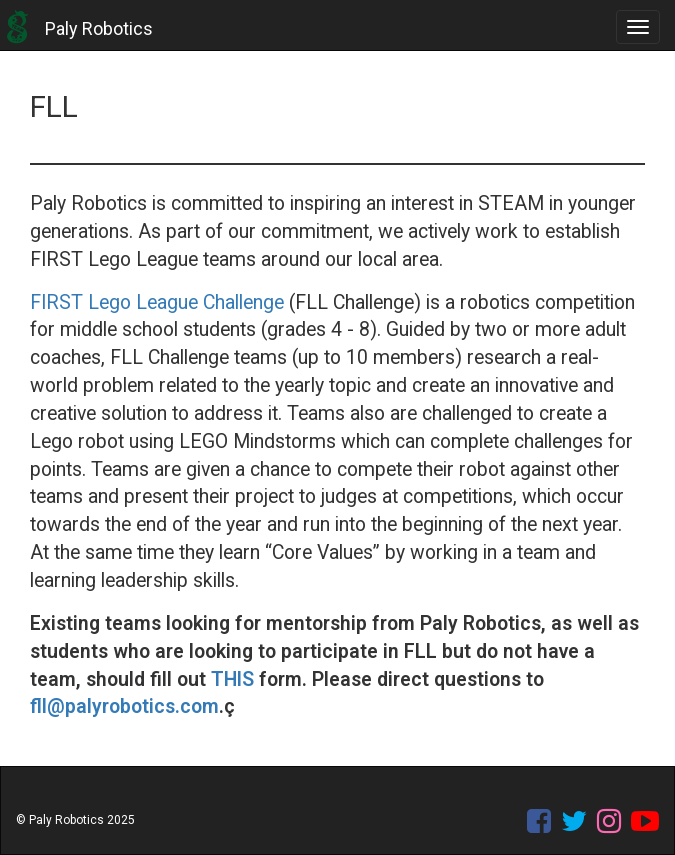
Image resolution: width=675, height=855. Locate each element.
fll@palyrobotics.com (124, 706)
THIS (232, 679)
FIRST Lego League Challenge (157, 302)
